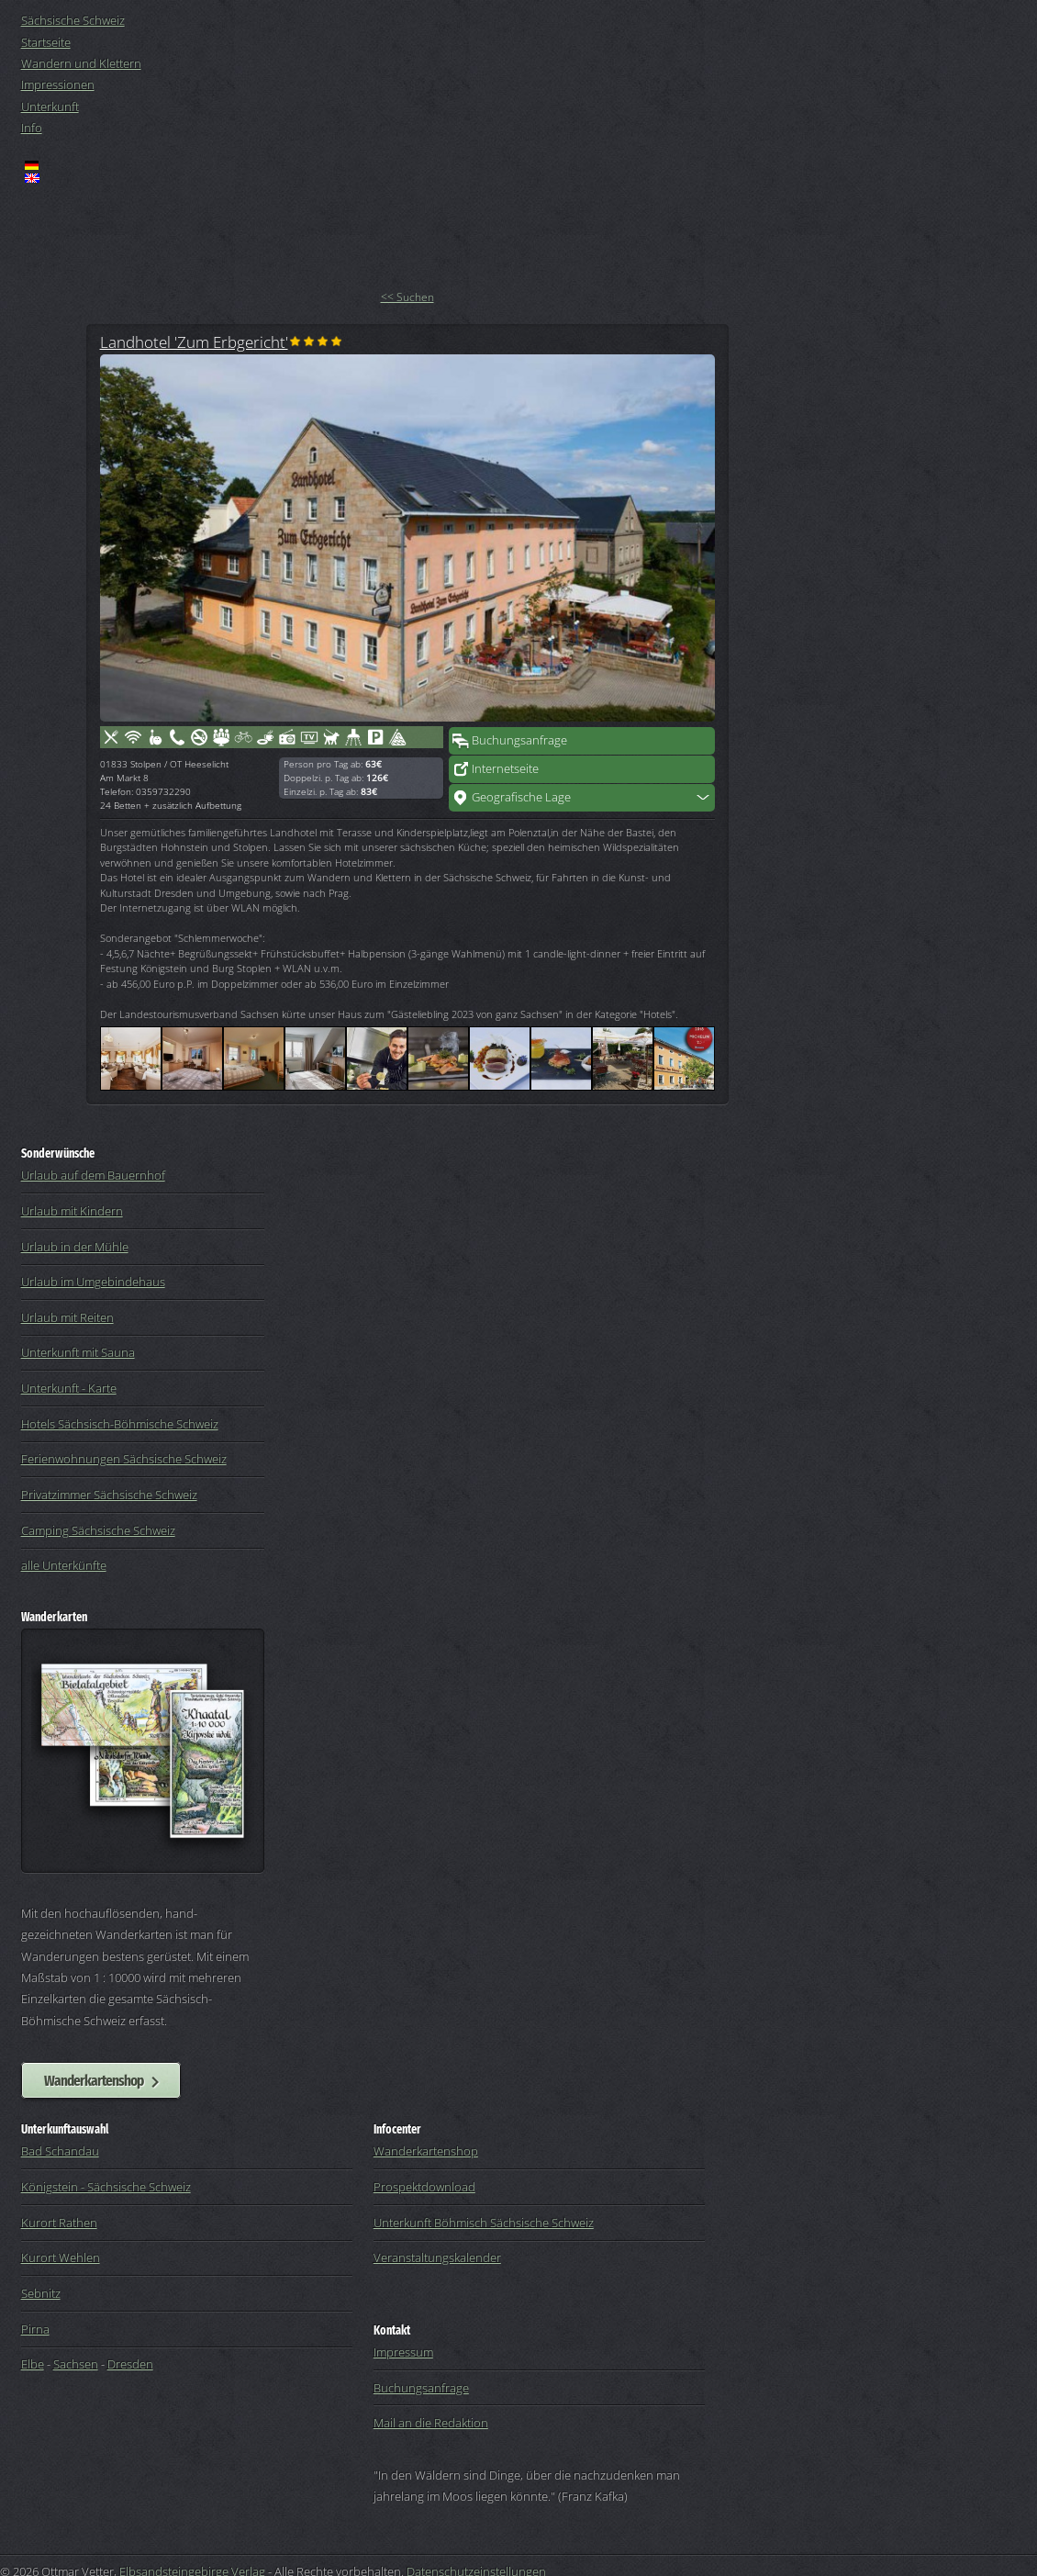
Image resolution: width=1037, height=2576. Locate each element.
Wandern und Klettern (81, 63)
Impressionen (58, 84)
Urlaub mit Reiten (67, 1317)
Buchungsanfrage (519, 740)
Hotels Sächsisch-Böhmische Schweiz (119, 1424)
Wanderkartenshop (93, 2080)
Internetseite (505, 768)
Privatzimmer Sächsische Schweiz (109, 1494)
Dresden (130, 2364)
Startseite (46, 42)
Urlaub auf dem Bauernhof (93, 1175)
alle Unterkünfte (63, 1565)
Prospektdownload (424, 2186)
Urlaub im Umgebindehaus (93, 1281)
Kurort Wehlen (60, 2257)
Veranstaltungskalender (437, 2257)
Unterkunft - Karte (69, 1388)
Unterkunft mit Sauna (78, 1352)
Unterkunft (50, 106)
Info (31, 127)
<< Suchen (407, 297)
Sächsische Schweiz (73, 20)
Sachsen (75, 2364)
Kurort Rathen (59, 2222)
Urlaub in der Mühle (74, 1246)
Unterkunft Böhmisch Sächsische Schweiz (484, 2222)
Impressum (403, 2352)
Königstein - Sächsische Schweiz (106, 2186)
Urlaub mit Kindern (72, 1211)
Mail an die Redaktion (431, 2422)
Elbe (32, 2364)
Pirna (35, 2329)
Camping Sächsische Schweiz (98, 1530)
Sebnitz (41, 2293)
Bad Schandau (60, 2151)
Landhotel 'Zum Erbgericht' (194, 341)
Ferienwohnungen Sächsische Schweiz (124, 1458)
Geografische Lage (521, 797)
